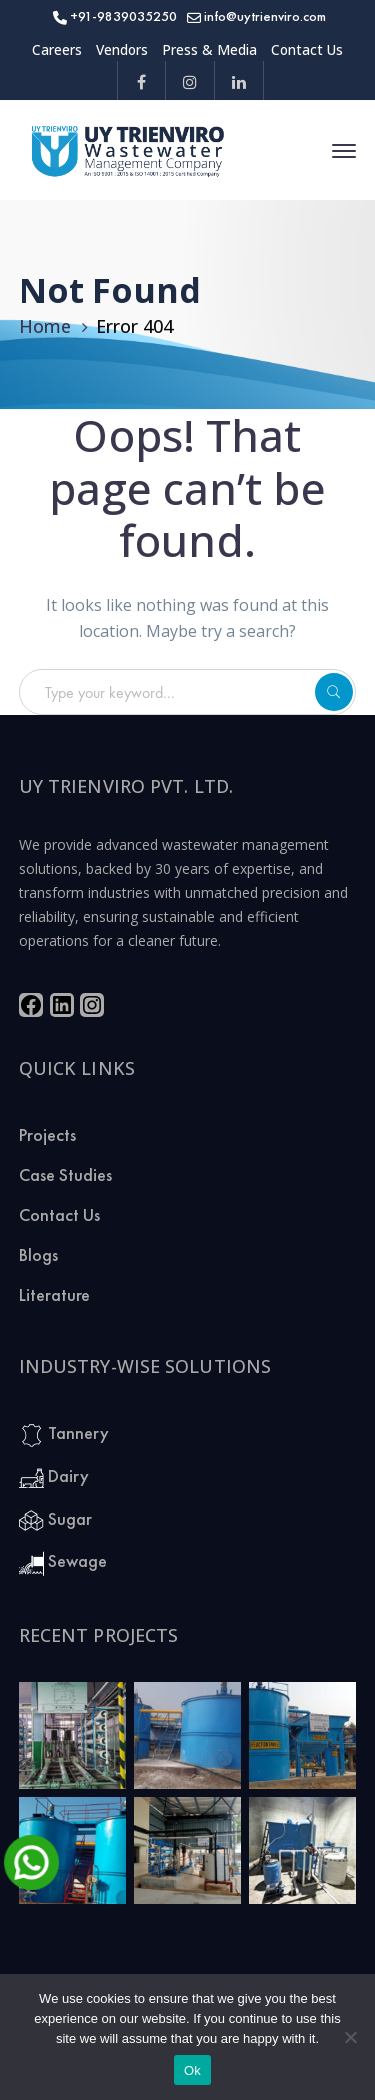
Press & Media (209, 49)
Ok (192, 2070)
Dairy (54, 1477)
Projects (47, 1134)
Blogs (38, 1254)
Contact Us (307, 49)
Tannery (64, 1434)
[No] (350, 2037)
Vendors (122, 49)
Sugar (55, 1520)
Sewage (63, 1562)
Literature (54, 1294)
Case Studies (65, 1174)
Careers (57, 49)
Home (45, 326)
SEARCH (334, 692)
